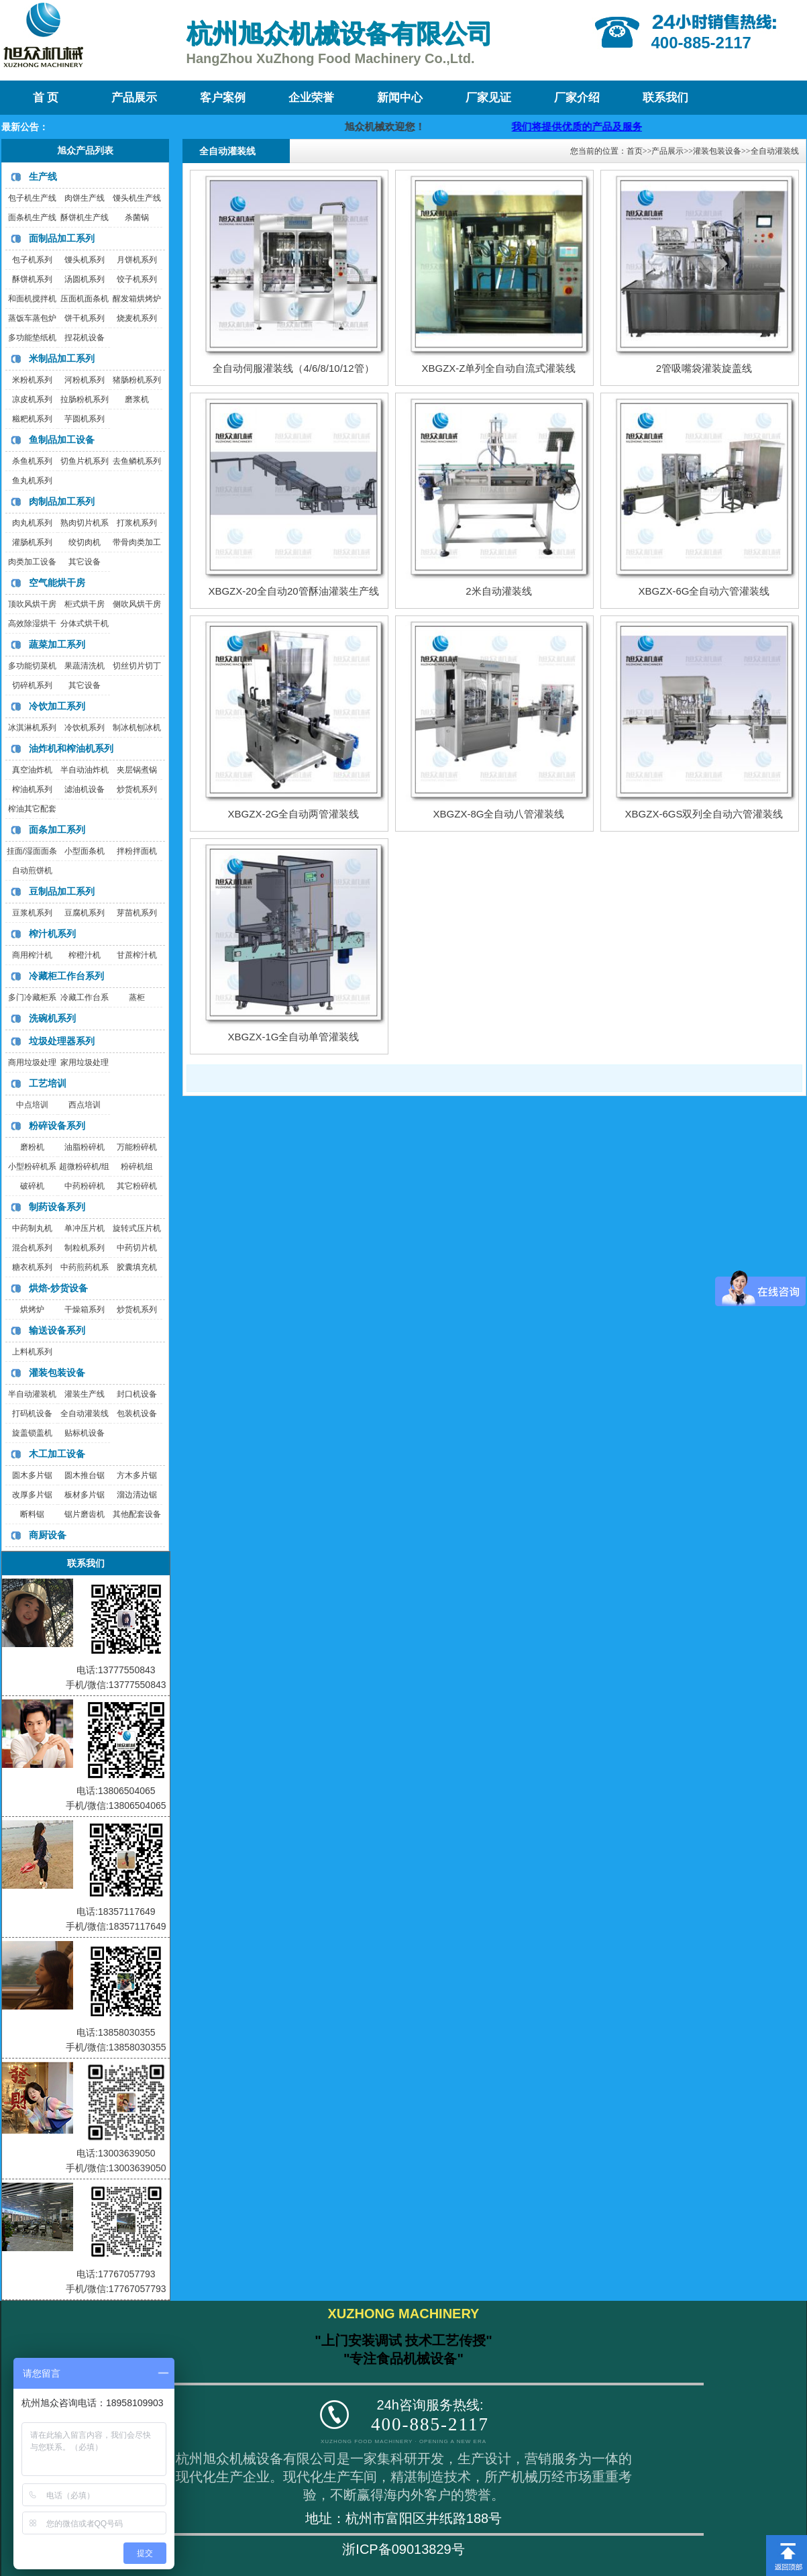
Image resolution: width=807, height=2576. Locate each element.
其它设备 (84, 561)
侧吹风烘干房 (137, 604)
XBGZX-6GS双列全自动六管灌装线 (704, 814)
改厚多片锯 (32, 1494)
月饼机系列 (137, 259)
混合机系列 (32, 1247)
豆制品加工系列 (62, 891)
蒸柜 (137, 997)
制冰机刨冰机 (137, 727)
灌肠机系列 (32, 542)
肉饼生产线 (84, 198)
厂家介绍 (577, 97)
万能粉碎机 (137, 1147)
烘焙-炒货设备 (59, 1288)
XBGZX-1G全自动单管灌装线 (294, 1036)
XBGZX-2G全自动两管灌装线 (294, 814)
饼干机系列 (84, 318)
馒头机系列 (84, 259)
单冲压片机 (84, 1228)
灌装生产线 (84, 1394)
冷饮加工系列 (57, 706)
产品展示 (134, 97)
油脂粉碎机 (84, 1147)
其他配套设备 (137, 1514)
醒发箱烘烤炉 (137, 298)
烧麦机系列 (137, 318)
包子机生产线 (32, 198)
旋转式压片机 (137, 1228)
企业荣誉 (311, 97)
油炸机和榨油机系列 (71, 748)
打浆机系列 (137, 523)
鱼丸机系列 (32, 480)
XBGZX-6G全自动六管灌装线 (704, 591)
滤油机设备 (84, 789)
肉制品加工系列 (62, 501)
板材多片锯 (84, 1494)
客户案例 (223, 97)
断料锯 (32, 1514)
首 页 (45, 97)
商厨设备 (47, 1535)
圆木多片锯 (32, 1475)
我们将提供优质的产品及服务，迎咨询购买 (620, 126)
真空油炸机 (32, 770)
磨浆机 (137, 399)
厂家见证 (488, 97)
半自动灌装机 (32, 1394)
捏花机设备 (84, 337)
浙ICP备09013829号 (403, 2549)
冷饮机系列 (84, 727)
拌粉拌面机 (137, 851)
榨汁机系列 (52, 933)
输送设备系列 (57, 1330)
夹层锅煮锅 (137, 770)
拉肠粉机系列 (84, 399)
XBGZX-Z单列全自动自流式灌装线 (498, 368)
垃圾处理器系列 (62, 1041)
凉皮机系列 (32, 399)
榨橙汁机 (84, 955)
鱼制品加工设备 (62, 439)
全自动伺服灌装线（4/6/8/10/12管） (293, 368)
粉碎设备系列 (57, 1125)
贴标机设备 (84, 1433)
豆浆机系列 (32, 913)
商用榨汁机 (32, 955)
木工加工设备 (57, 1453)
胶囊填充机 (137, 1267)
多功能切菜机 (32, 666)
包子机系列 (32, 259)
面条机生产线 (32, 217)
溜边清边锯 (137, 1494)
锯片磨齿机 (84, 1514)
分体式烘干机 (84, 623)
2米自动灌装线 (498, 591)
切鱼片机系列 (84, 461)
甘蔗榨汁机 (137, 955)
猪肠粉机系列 (137, 380)
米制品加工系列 (62, 358)
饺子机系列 (137, 279)
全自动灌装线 (84, 1413)
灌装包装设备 (57, 1372)
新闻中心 (400, 97)
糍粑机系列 (32, 419)
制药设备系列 (57, 1206)
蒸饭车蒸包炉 (32, 318)
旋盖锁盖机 (32, 1433)
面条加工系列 (57, 829)
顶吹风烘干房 (32, 604)
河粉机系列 (84, 380)
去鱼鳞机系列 (137, 461)
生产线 (43, 176)
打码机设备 (32, 1413)
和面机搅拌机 (32, 298)
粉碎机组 (137, 1166)
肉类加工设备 (32, 561)
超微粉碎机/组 (84, 1166)
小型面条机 (84, 851)
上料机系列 (32, 1351)
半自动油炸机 (84, 770)
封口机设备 (137, 1394)
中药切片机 (137, 1247)
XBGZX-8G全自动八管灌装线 (499, 814)
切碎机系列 (32, 685)
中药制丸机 (32, 1228)
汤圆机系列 (84, 279)
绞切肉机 (84, 542)
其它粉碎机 (137, 1186)
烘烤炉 (32, 1309)
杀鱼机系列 (32, 461)
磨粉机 (32, 1147)
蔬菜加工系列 (57, 644)
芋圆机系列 (84, 419)
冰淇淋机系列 (32, 727)
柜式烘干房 (84, 604)
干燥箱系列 (84, 1309)
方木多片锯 (137, 1475)
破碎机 (32, 1186)
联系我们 (665, 97)
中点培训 (32, 1104)
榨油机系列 (32, 789)
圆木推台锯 (84, 1475)
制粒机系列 (84, 1247)
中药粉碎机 (84, 1186)
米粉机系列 (32, 380)
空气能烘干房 (57, 582)
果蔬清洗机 (84, 666)
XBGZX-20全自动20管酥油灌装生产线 (293, 591)
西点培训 (84, 1104)
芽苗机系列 (137, 913)
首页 (635, 151)
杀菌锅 (137, 217)
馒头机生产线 (137, 198)
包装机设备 (137, 1413)
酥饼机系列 (32, 279)
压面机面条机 (84, 298)
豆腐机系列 (84, 913)
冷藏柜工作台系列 (66, 976)
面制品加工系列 (62, 238)
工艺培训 (47, 1083)
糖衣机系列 (32, 1267)
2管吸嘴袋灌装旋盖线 (704, 368)
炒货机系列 (137, 789)
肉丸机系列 (32, 523)
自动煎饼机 (32, 870)
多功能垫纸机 (32, 337)
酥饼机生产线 (84, 217)
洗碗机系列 (52, 1018)
